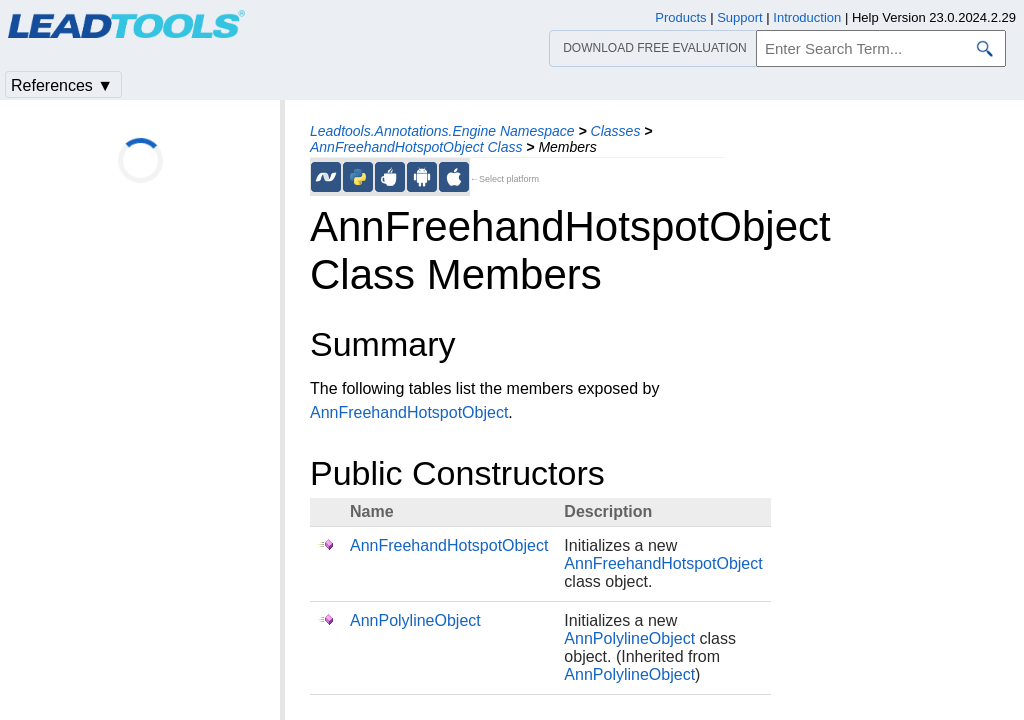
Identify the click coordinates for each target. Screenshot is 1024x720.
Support (740, 17)
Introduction (807, 17)
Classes (616, 131)
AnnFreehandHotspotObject (409, 412)
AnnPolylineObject (415, 620)
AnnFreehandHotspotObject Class (416, 147)
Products (680, 17)
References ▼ (62, 85)
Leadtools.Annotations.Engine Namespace (442, 131)
